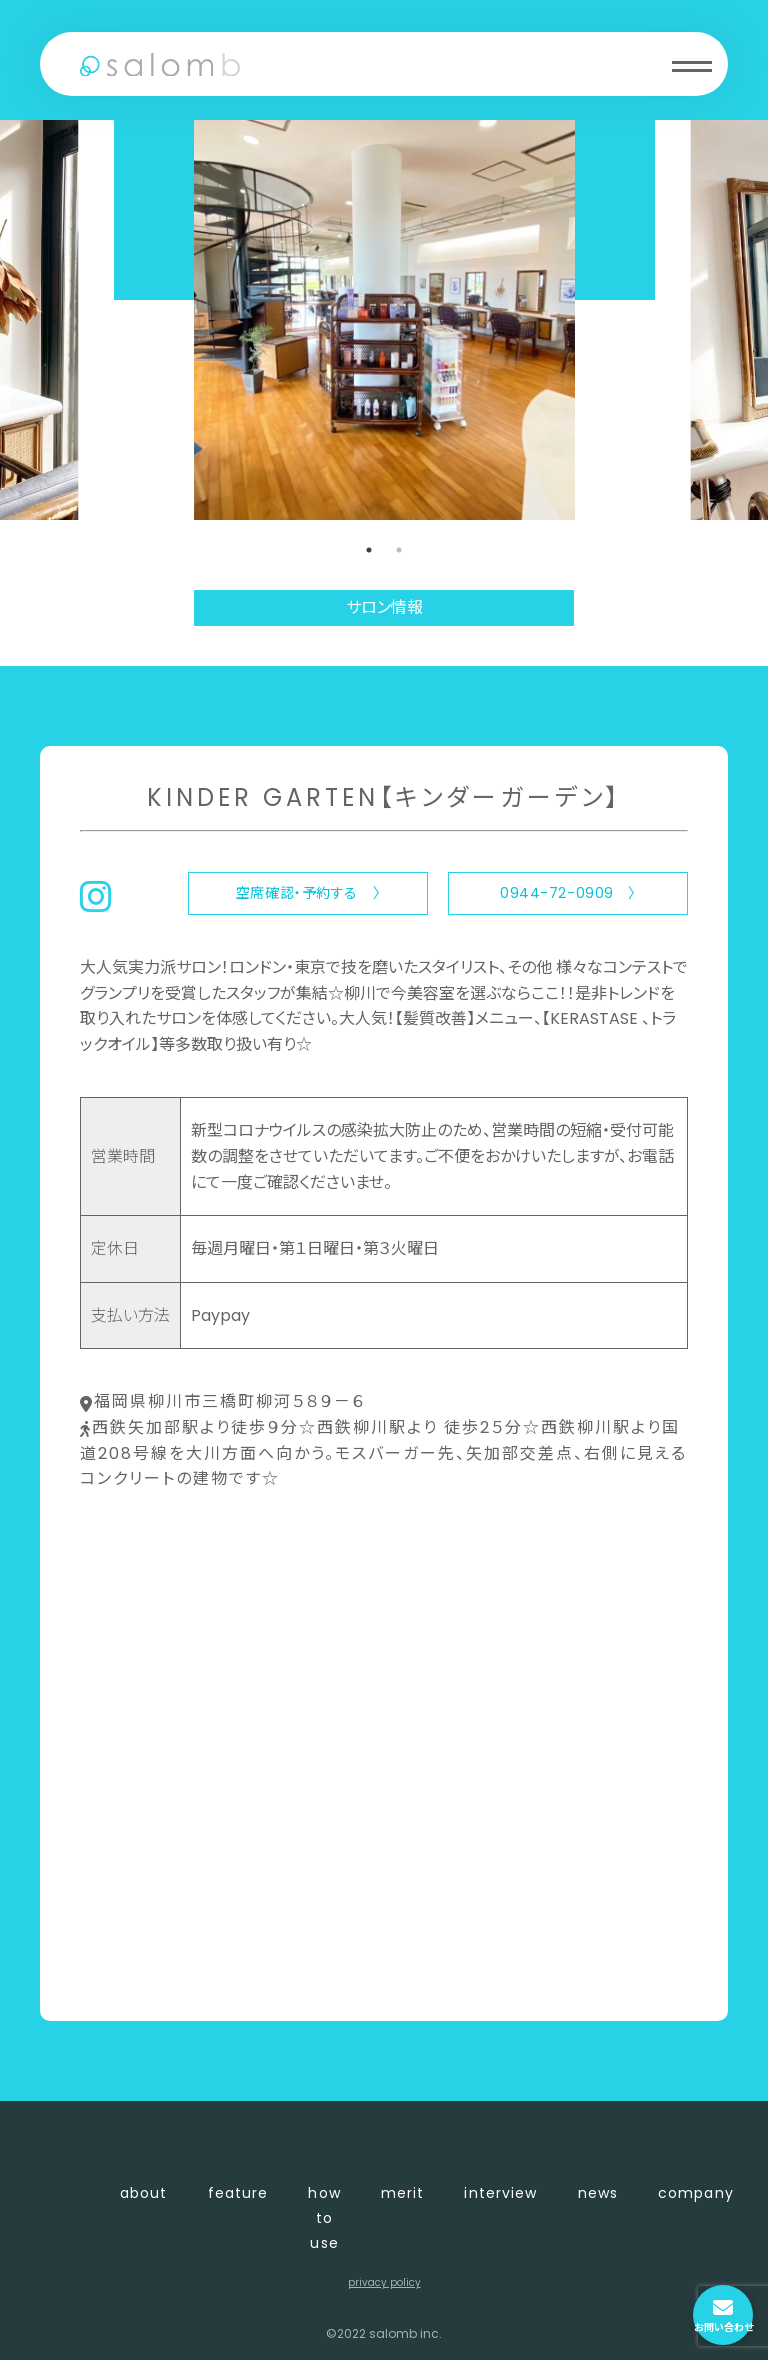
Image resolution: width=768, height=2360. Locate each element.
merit (403, 2193)
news (598, 2193)
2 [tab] (399, 550)
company (696, 2193)
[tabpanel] (384, 320)
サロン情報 (384, 607)
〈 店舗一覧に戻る (146, 1972)
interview (500, 2193)
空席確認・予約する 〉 (308, 893)
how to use (324, 2218)
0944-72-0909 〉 (568, 893)
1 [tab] (369, 550)
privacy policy (384, 2282)
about (144, 2193)
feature (238, 2193)
